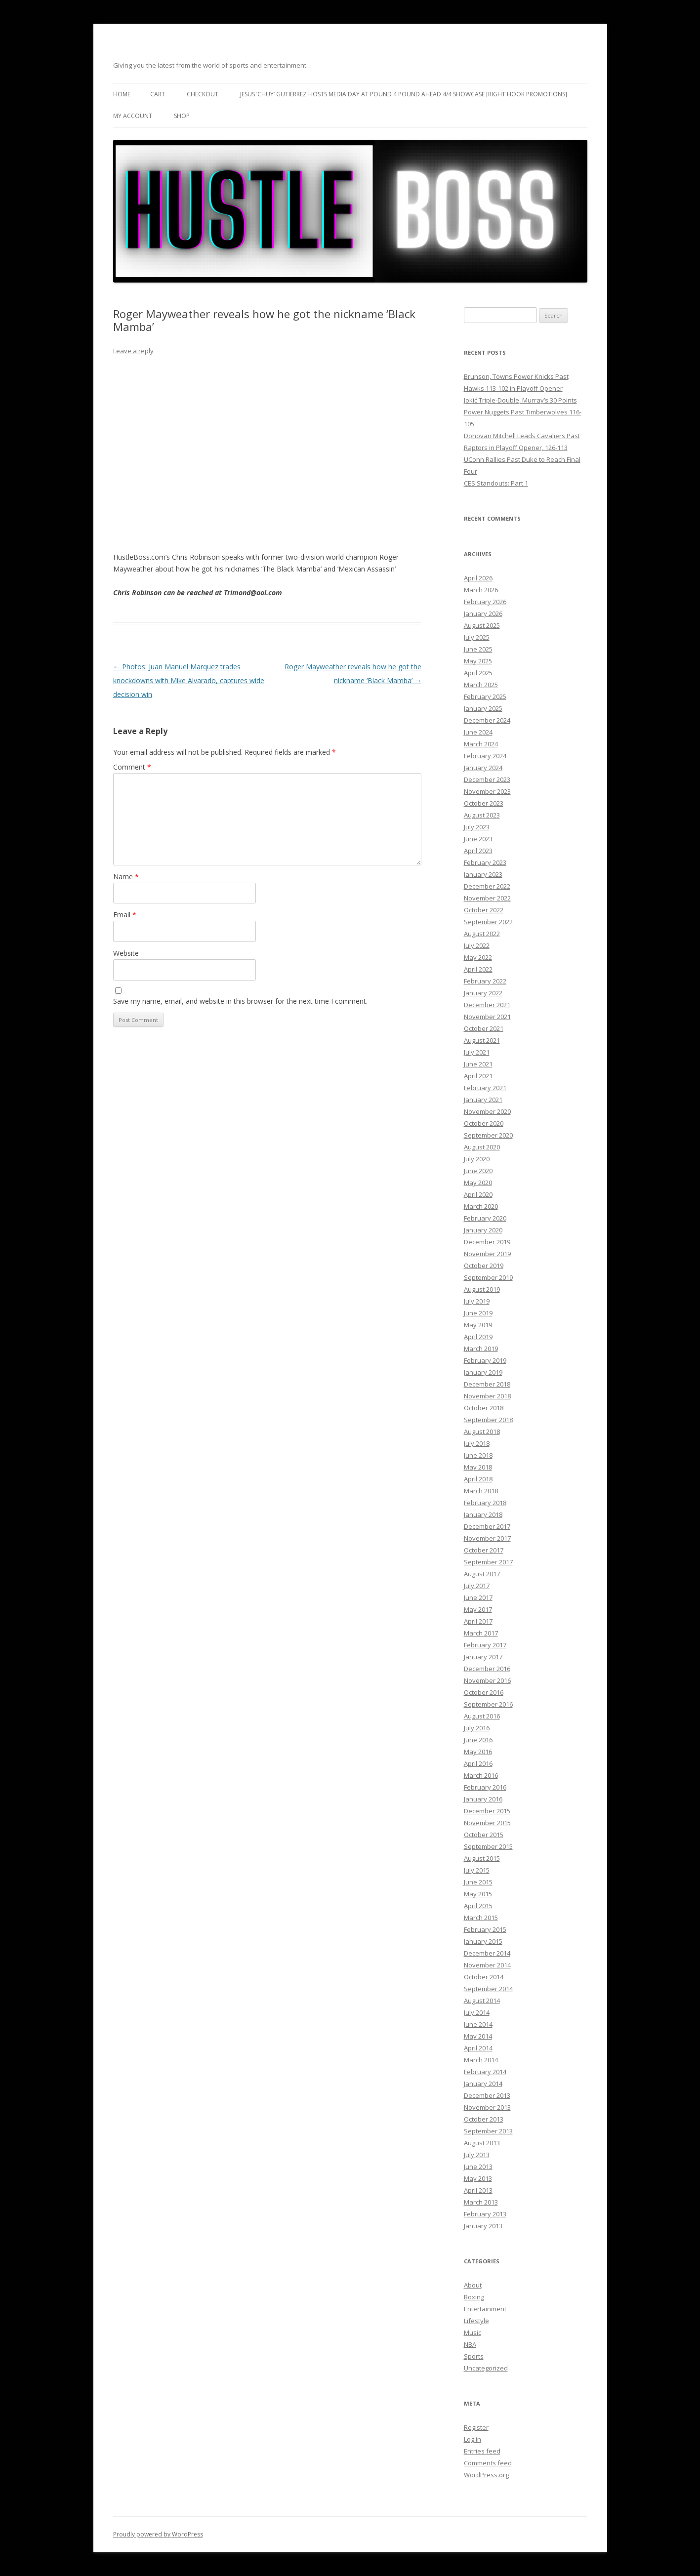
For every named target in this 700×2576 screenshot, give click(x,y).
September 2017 (488, 1561)
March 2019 (481, 1348)
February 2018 (485, 1502)
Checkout (202, 94)
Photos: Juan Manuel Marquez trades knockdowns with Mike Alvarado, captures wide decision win (188, 680)
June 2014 (478, 2024)
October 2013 (483, 2119)
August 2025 (482, 625)
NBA (470, 2344)
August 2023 (482, 815)
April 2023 (478, 850)
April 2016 (478, 1763)
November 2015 (487, 1822)
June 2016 (478, 1739)
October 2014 (483, 1976)
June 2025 (478, 649)
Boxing (474, 2296)
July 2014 (477, 2012)
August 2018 (482, 1431)
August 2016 (482, 1716)
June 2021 (478, 1064)
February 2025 (485, 696)
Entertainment (485, 2308)
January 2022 (483, 992)
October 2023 (483, 803)
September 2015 (488, 1846)
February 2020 (485, 1218)
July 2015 (477, 1870)
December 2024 (487, 720)
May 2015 (478, 1893)
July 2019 (477, 1301)
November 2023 (487, 791)
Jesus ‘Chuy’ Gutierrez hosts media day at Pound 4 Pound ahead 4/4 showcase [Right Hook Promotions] (403, 94)
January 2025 (483, 708)
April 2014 (478, 2048)
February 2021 (485, 1087)
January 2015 (483, 1941)
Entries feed (482, 2451)
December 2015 (487, 1810)
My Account (132, 116)
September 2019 (488, 1277)
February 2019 (485, 1360)
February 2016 (485, 1787)
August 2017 (482, 1573)
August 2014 (482, 2000)
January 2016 (483, 1799)
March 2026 (481, 589)
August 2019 (482, 1289)
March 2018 (481, 1490)
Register (476, 2427)
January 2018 (483, 1514)
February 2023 (485, 862)
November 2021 (487, 1016)
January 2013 (483, 2225)
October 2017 (483, 1550)
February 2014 (485, 2071)
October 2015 (483, 1834)
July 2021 (477, 1052)
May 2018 (478, 1467)
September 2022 (488, 921)
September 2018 (488, 1419)
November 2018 (487, 1395)
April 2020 (478, 1194)
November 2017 (487, 1538)
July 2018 (477, 1443)
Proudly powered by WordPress (158, 2534)
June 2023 (478, 838)
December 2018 (487, 1384)
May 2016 (478, 1751)
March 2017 (481, 1633)
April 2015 (478, 1905)
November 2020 (487, 1111)
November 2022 (487, 898)
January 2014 (483, 2083)
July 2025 (477, 637)
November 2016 (487, 1680)
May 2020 (478, 1182)
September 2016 (488, 1704)
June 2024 (478, 732)
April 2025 (478, 672)
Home (121, 94)
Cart (157, 94)
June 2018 (478, 1455)
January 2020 (483, 1230)
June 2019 (478, 1312)
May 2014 (478, 2036)
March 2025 (481, 684)
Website (126, 953)
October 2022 (483, 909)
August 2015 (482, 1858)
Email (124, 914)
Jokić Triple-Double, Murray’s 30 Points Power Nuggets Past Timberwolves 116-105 (522, 412)
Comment (132, 767)
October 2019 (483, 1265)
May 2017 (478, 1609)
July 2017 (477, 1585)
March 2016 (481, 1775)
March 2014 (481, 2059)
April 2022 (478, 969)
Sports (474, 2356)
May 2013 (478, 2178)
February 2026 (485, 601)
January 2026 (483, 613)
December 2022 (487, 886)
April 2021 (478, 1075)
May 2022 (478, 957)
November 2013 (487, 2107)
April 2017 (478, 1621)
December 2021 (487, 1004)
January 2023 (483, 874)
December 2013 (487, 2095)
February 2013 (485, 2213)
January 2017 (483, 1656)
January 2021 (483, 1099)
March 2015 (481, 1917)
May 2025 (478, 660)
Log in (472, 2439)
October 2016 (483, 1692)
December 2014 (487, 1953)
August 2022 (482, 933)
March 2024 (481, 743)
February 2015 (485, 1929)
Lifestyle (476, 2320)
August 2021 (482, 1040)
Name (126, 876)
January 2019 (483, 1372)
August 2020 (482, 1147)
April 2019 (478, 1336)
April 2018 (478, 1478)
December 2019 (487, 1241)
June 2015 (478, 1882)
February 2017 (485, 1644)
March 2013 (481, 2202)
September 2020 (488, 1135)
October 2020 (483, 1123)
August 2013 (482, 2142)
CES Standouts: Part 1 (496, 483)
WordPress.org (486, 2474)
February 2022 (485, 981)
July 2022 (477, 945)
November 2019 (487, 1253)
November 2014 (487, 1965)
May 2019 (478, 1324)
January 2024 (483, 767)
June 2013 (478, 2166)
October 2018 (483, 1407)
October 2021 (483, 1028)
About (473, 2285)
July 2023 (477, 826)
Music (472, 2332)
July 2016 (477, 1727)
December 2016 (487, 1668)
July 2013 (477, 2154)
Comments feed (488, 2462)
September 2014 (488, 1988)
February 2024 (485, 755)
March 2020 (481, 1206)
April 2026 (478, 577)
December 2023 (487, 779)
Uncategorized (486, 2368)
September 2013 (488, 2130)
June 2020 (478, 1170)
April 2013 (478, 2190)
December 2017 (487, 1526)
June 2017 (478, 1597)
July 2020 (477, 1158)
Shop (182, 116)
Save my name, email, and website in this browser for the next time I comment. (240, 1001)
